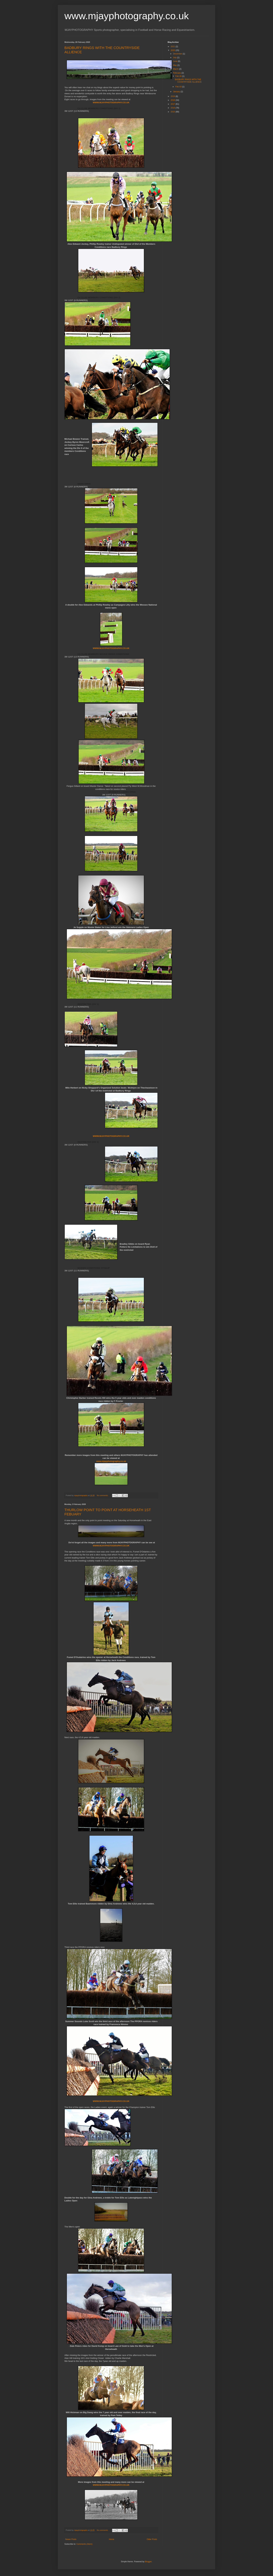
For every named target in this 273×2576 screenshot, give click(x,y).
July (175, 57)
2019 (173, 96)
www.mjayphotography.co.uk (126, 15)
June (175, 61)
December (178, 54)
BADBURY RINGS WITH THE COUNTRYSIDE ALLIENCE (188, 80)
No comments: (103, 1495)
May (175, 65)
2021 (173, 46)
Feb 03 (178, 87)
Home (111, 2539)
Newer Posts (70, 2539)
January (177, 91)
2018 (173, 100)
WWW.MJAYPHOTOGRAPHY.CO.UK (111, 102)
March (176, 69)
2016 (173, 108)
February (177, 73)
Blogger (148, 2561)
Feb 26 (178, 76)
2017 (173, 104)
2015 (173, 112)
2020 (173, 50)
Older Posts (152, 2539)
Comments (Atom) (84, 2544)
